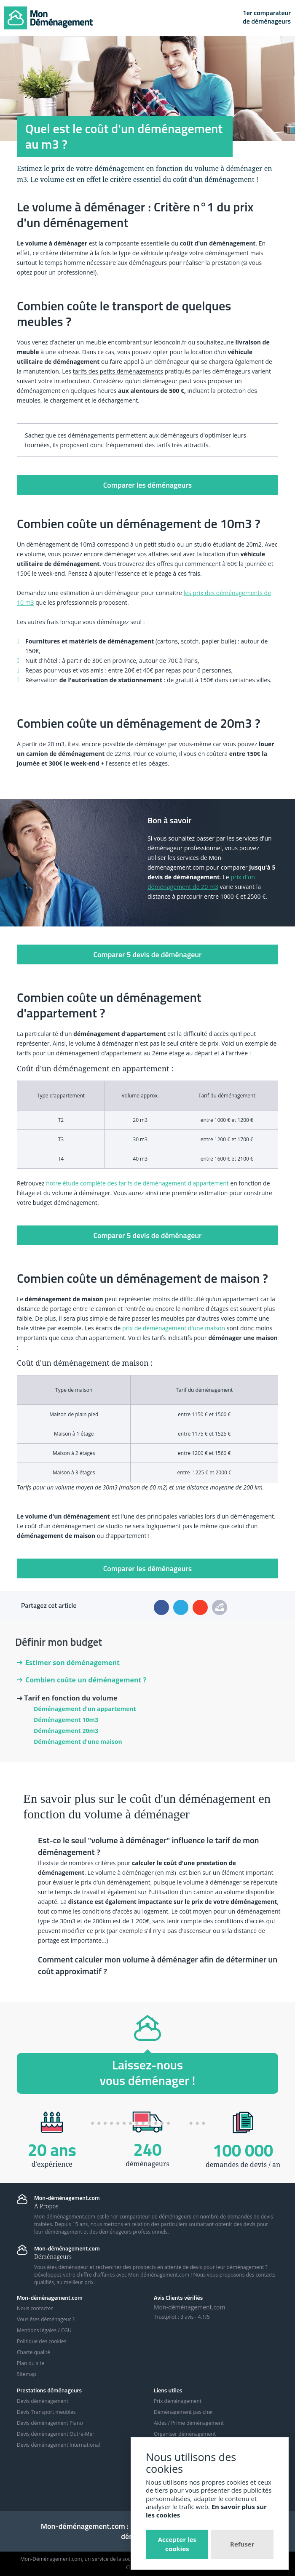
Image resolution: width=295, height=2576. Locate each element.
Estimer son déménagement (68, 1662)
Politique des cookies (41, 2341)
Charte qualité (33, 2352)
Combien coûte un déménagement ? (81, 1680)
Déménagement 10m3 (66, 1720)
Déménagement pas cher (183, 2412)
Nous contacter (35, 2308)
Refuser (242, 2544)
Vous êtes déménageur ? (46, 2319)
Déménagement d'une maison (78, 1742)
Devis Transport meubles (46, 2412)
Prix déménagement (177, 2401)
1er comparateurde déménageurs (267, 17)
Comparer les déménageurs (147, 485)
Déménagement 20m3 (66, 1731)
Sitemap (26, 2374)
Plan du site (30, 2363)
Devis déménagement (42, 2401)
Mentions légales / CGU (44, 2330)
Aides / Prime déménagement (189, 2423)
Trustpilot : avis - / (182, 2316)
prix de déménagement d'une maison (173, 1328)
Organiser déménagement (185, 2433)
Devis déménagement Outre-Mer (55, 2433)
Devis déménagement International (58, 2444)
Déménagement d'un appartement (85, 1709)
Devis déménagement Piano (50, 2423)
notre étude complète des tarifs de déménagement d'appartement (137, 1183)
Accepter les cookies (177, 2543)
